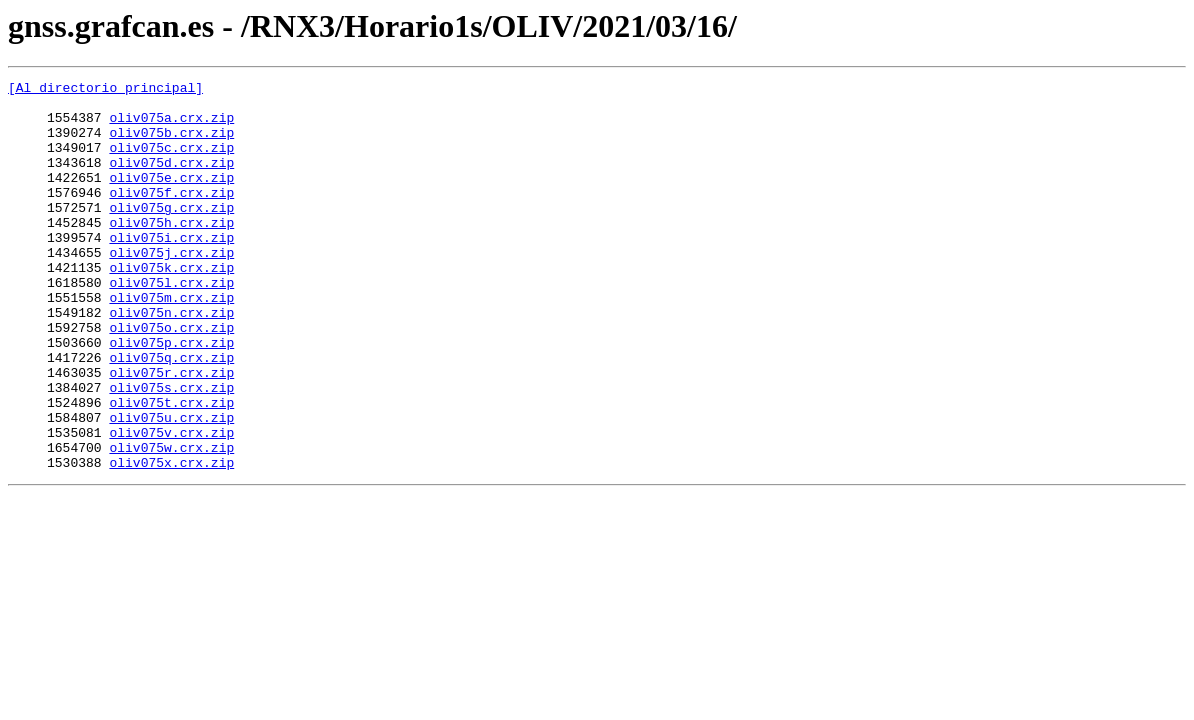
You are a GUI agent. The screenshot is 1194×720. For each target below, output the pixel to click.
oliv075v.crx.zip (171, 504)
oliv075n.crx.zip (171, 360)
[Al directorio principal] (105, 90)
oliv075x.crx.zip (171, 540)
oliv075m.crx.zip (171, 342)
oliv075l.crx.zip (171, 324)
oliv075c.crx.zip (171, 162)
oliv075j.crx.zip (171, 288)
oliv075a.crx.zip (171, 126)
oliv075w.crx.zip (171, 522)
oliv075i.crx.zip (171, 270)
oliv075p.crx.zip (171, 396)
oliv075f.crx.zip (171, 216)
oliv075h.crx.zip (171, 252)
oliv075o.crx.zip (171, 378)
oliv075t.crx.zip (171, 468)
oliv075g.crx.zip (171, 234)
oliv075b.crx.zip (171, 144)
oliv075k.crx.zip (171, 306)
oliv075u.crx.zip (171, 486)
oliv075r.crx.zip (171, 432)
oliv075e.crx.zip (171, 198)
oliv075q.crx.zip (171, 414)
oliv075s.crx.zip (171, 450)
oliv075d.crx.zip (171, 180)
